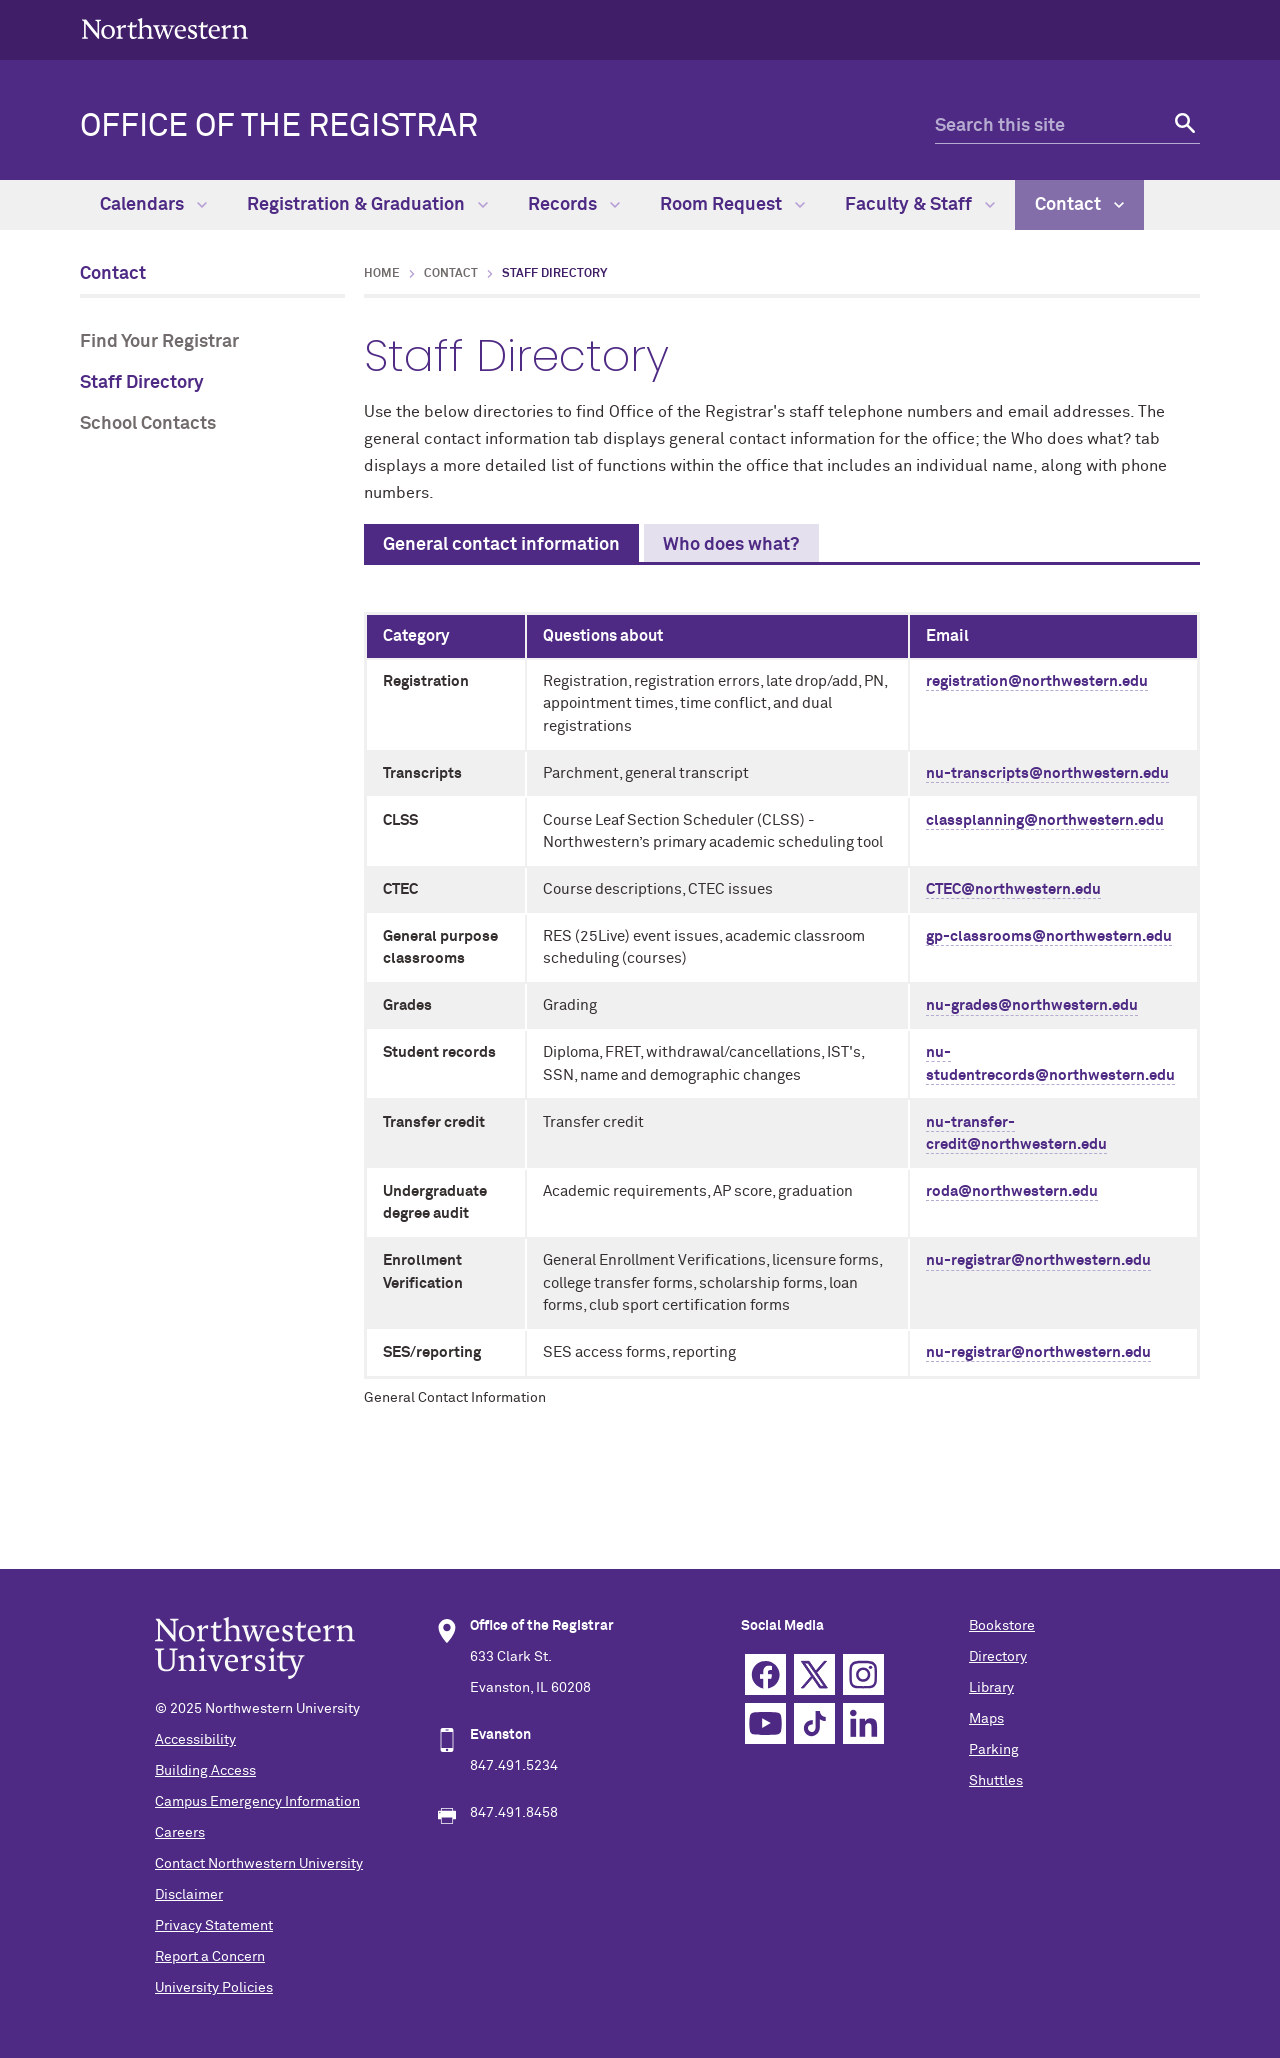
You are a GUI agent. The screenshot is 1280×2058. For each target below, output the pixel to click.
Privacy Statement (214, 1926)
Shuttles (996, 1781)
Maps (986, 1719)
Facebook (765, 1674)
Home (382, 274)
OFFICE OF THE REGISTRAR (279, 127)
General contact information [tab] (501, 545)
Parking (994, 1750)
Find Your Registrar (159, 342)
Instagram (863, 1674)
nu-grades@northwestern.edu (1032, 1005)
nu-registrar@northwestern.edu (1038, 1260)
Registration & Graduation (367, 205)
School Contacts (148, 424)
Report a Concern (210, 1957)
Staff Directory (142, 383)
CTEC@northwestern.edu (1013, 889)
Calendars (153, 205)
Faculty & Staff (920, 205)
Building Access (205, 1771)
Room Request (732, 205)
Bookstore (1002, 1626)
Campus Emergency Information (257, 1802)
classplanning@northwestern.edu (1045, 820)
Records (574, 205)
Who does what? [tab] (731, 545)
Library (991, 1688)
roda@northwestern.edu (1012, 1191)
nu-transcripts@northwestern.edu (1047, 773)
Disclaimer (189, 1895)
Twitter (814, 1674)
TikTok (814, 1723)
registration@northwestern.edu (1037, 681)
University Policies (214, 1988)
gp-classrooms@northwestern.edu (1049, 936)
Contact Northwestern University (259, 1864)
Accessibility (195, 1740)
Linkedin (863, 1723)
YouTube (765, 1723)
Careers (180, 1833)
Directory (998, 1657)
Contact (1079, 205)
